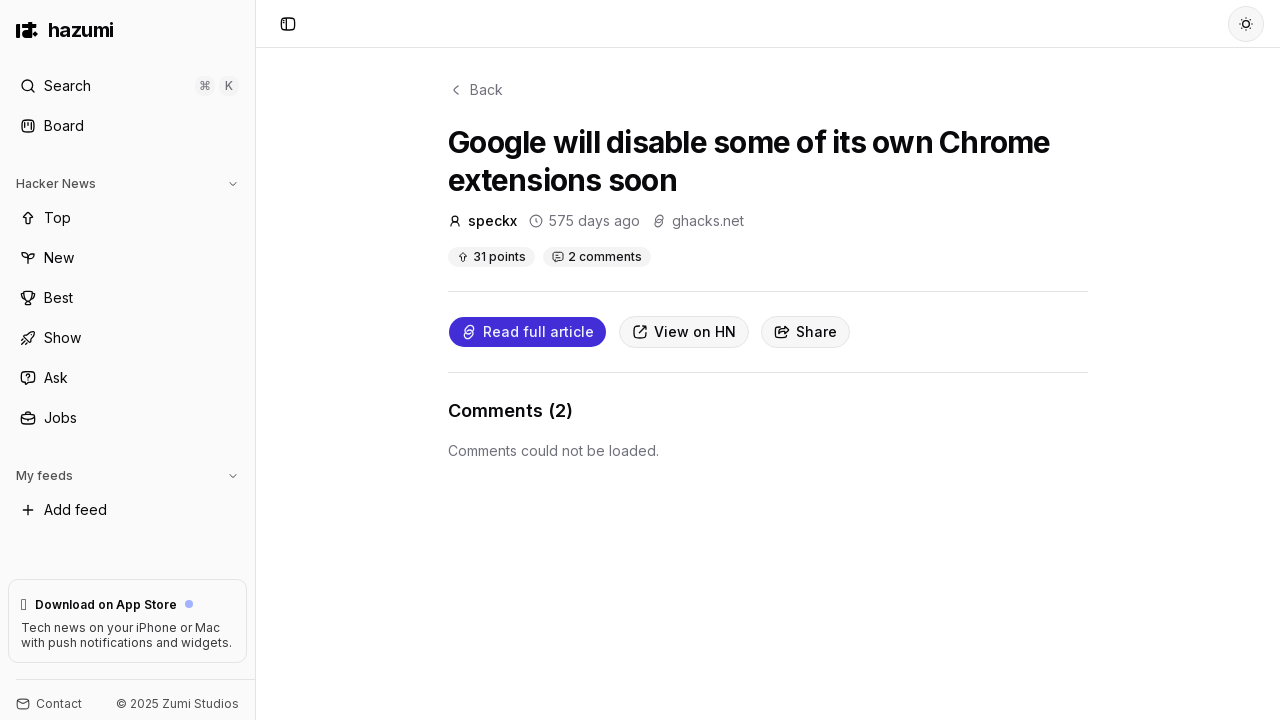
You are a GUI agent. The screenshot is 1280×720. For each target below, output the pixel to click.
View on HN (684, 331)
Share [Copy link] (805, 331)
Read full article (527, 331)
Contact (49, 703)
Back (475, 89)
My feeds (127, 475)
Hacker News (127, 183)
